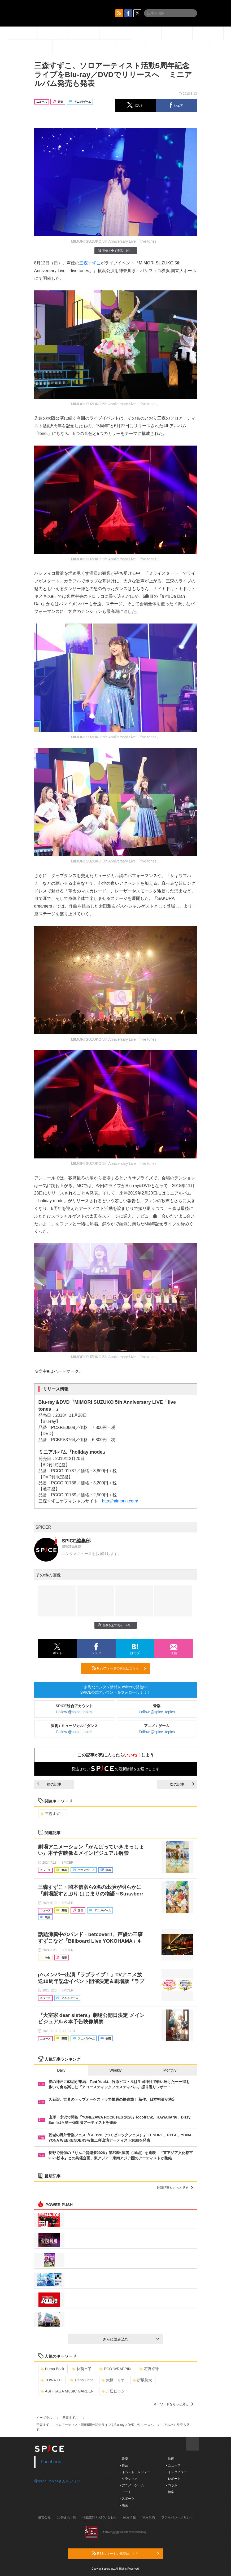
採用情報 (129, 2517)
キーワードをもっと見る (173, 2404)
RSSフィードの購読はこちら (119, 1668)
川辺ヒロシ (113, 2391)
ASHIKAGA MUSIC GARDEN (67, 2391)
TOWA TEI (52, 2380)
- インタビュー (176, 2472)
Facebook (51, 2461)
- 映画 (124, 2505)
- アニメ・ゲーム (132, 2485)
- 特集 (170, 2492)
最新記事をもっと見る (175, 2188)
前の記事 (49, 1784)
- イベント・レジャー (135, 2472)
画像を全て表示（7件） (115, 250)
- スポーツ (127, 2498)
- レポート (173, 2479)
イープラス (44, 2418)
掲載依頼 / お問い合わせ (99, 2517)
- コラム (171, 2485)
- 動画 (170, 2459)
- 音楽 (124, 2459)
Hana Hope (82, 2380)
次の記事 (182, 1784)
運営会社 (44, 2517)
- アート (125, 2492)
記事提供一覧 (66, 2517)
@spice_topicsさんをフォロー (59, 2481)
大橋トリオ (113, 2380)
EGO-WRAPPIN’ (115, 2369)
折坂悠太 (142, 2380)
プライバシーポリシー (177, 2517)
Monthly (169, 2070)
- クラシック (129, 2479)
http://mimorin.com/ (120, 1501)
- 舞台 (124, 2465)
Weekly (116, 2070)
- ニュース (173, 2465)
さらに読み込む (131, 2339)
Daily (61, 2070)
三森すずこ (90, 263)
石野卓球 (149, 2369)
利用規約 (148, 2517)
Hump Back (52, 2369)
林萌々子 (81, 2369)
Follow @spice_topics (74, 1712)
